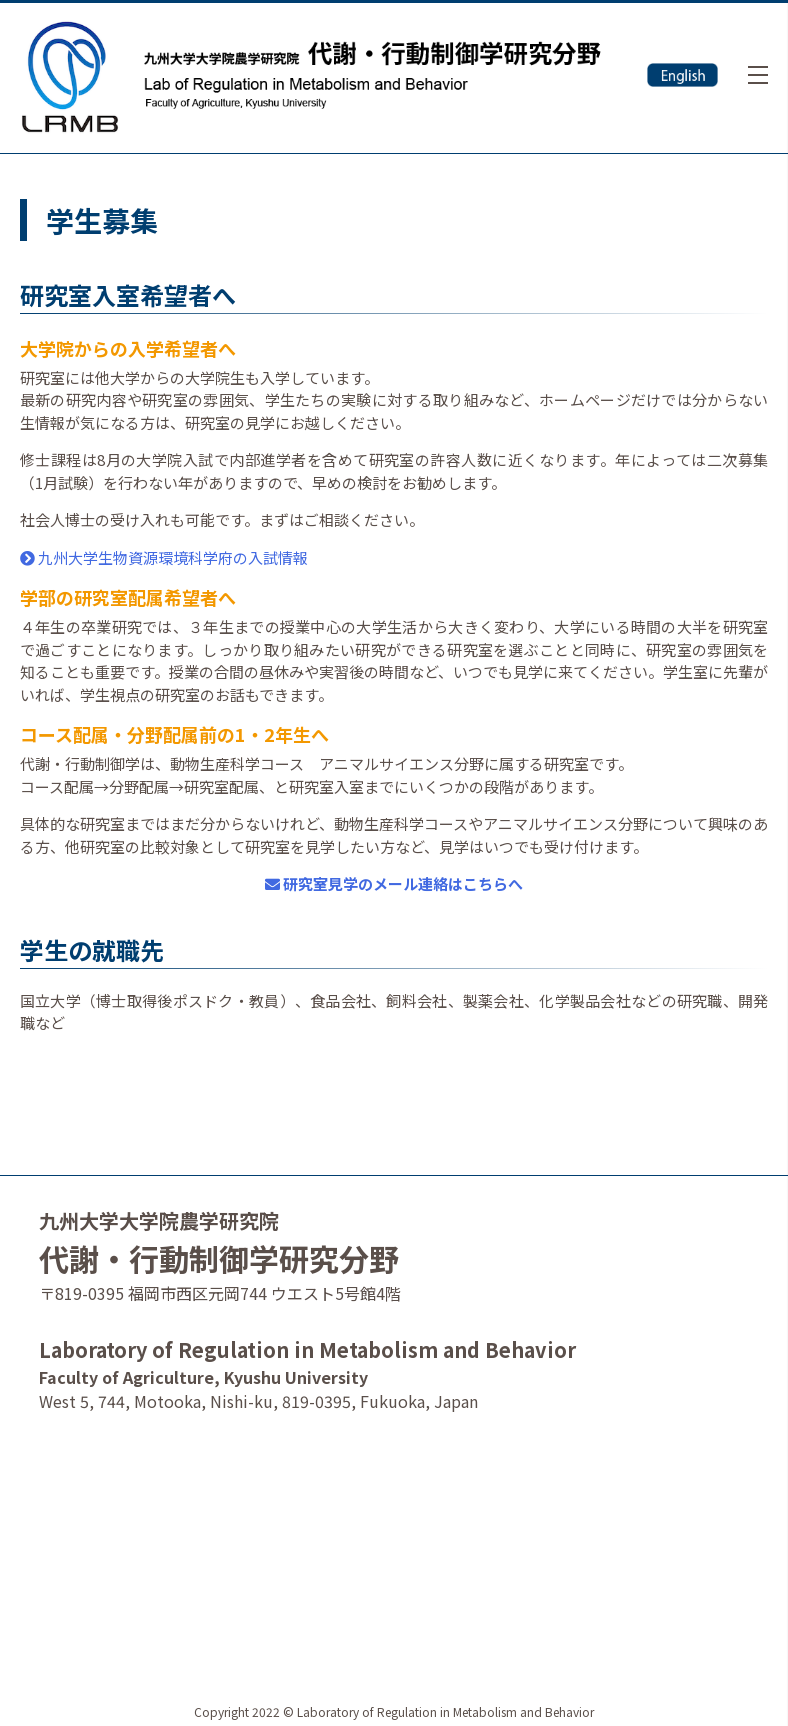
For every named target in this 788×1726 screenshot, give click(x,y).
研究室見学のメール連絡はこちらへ (394, 883)
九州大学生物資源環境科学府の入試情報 (164, 557)
